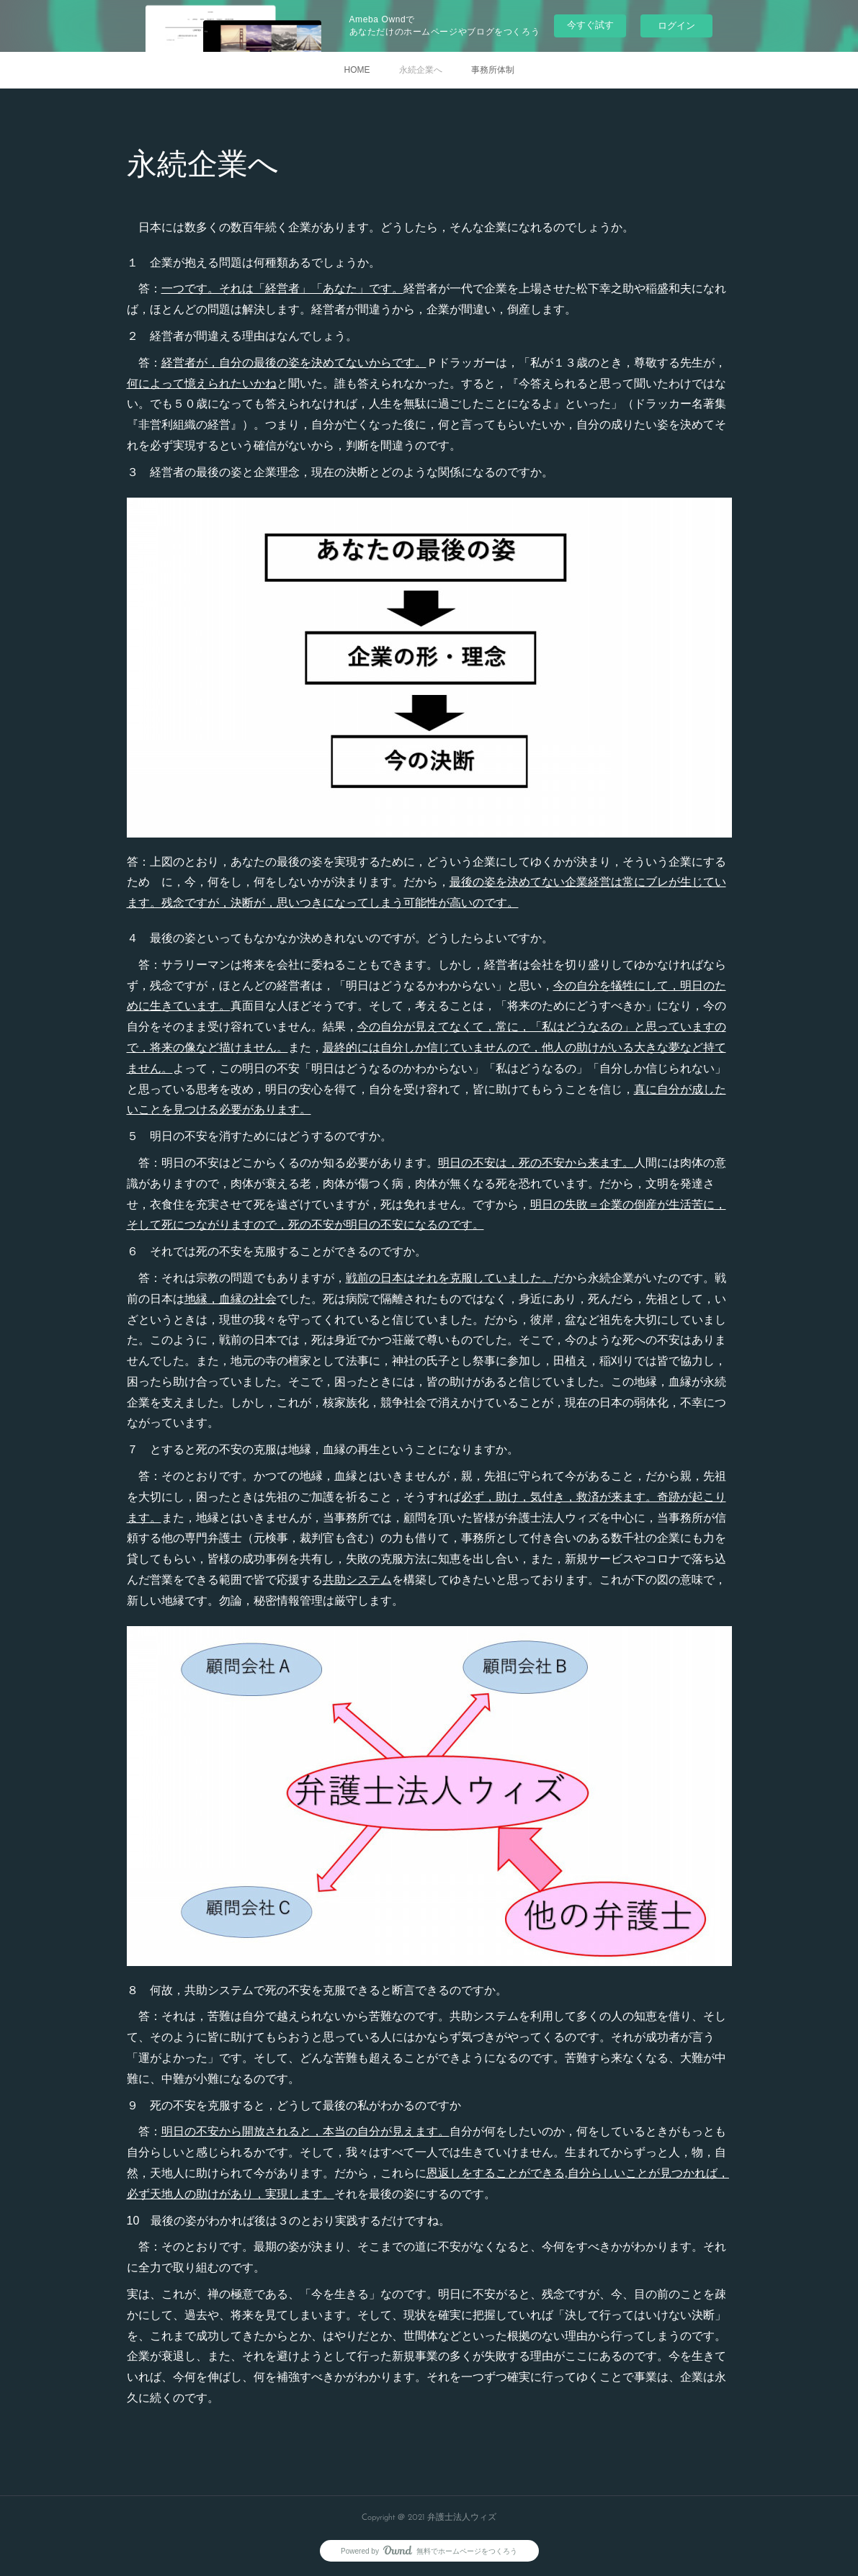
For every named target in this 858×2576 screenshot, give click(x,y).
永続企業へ (420, 70)
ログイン (676, 25)
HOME (357, 70)
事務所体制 (492, 70)
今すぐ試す (590, 24)
